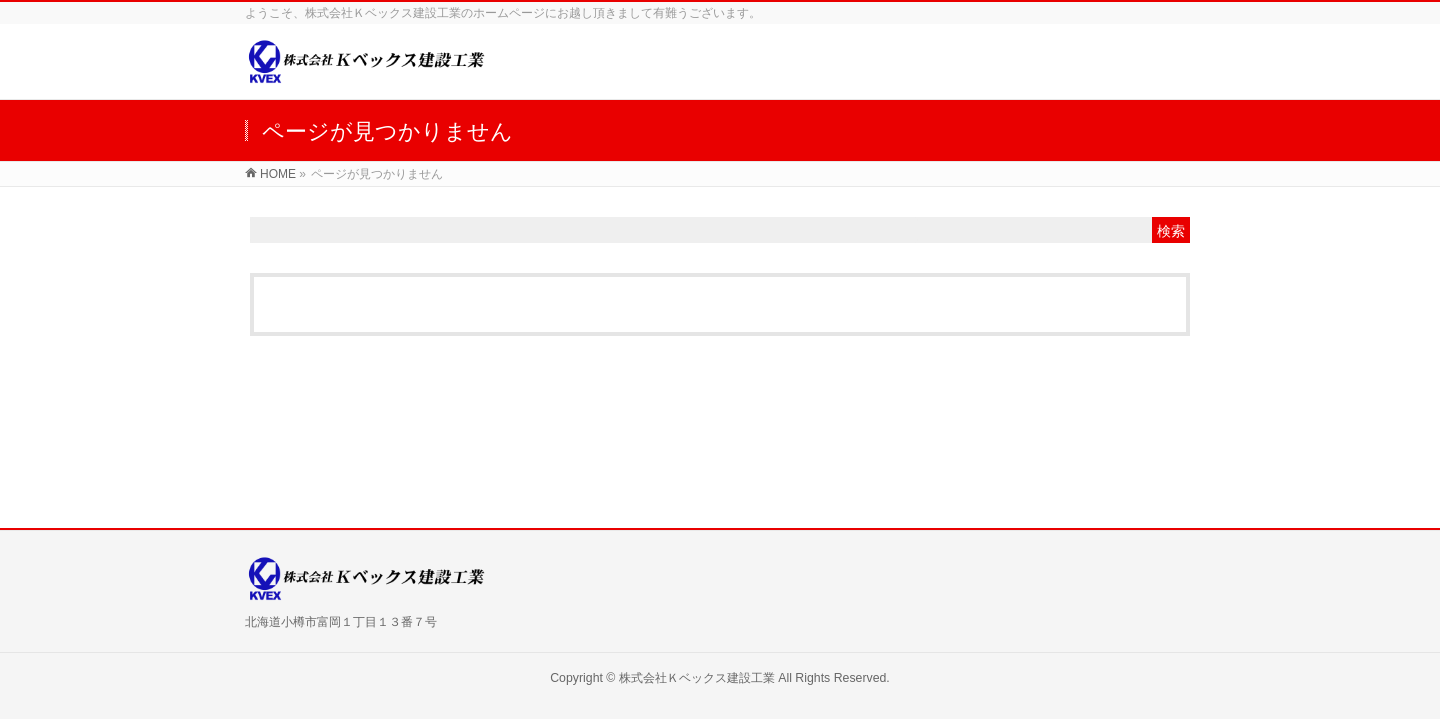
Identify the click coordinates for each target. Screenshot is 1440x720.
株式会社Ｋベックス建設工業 (697, 678)
